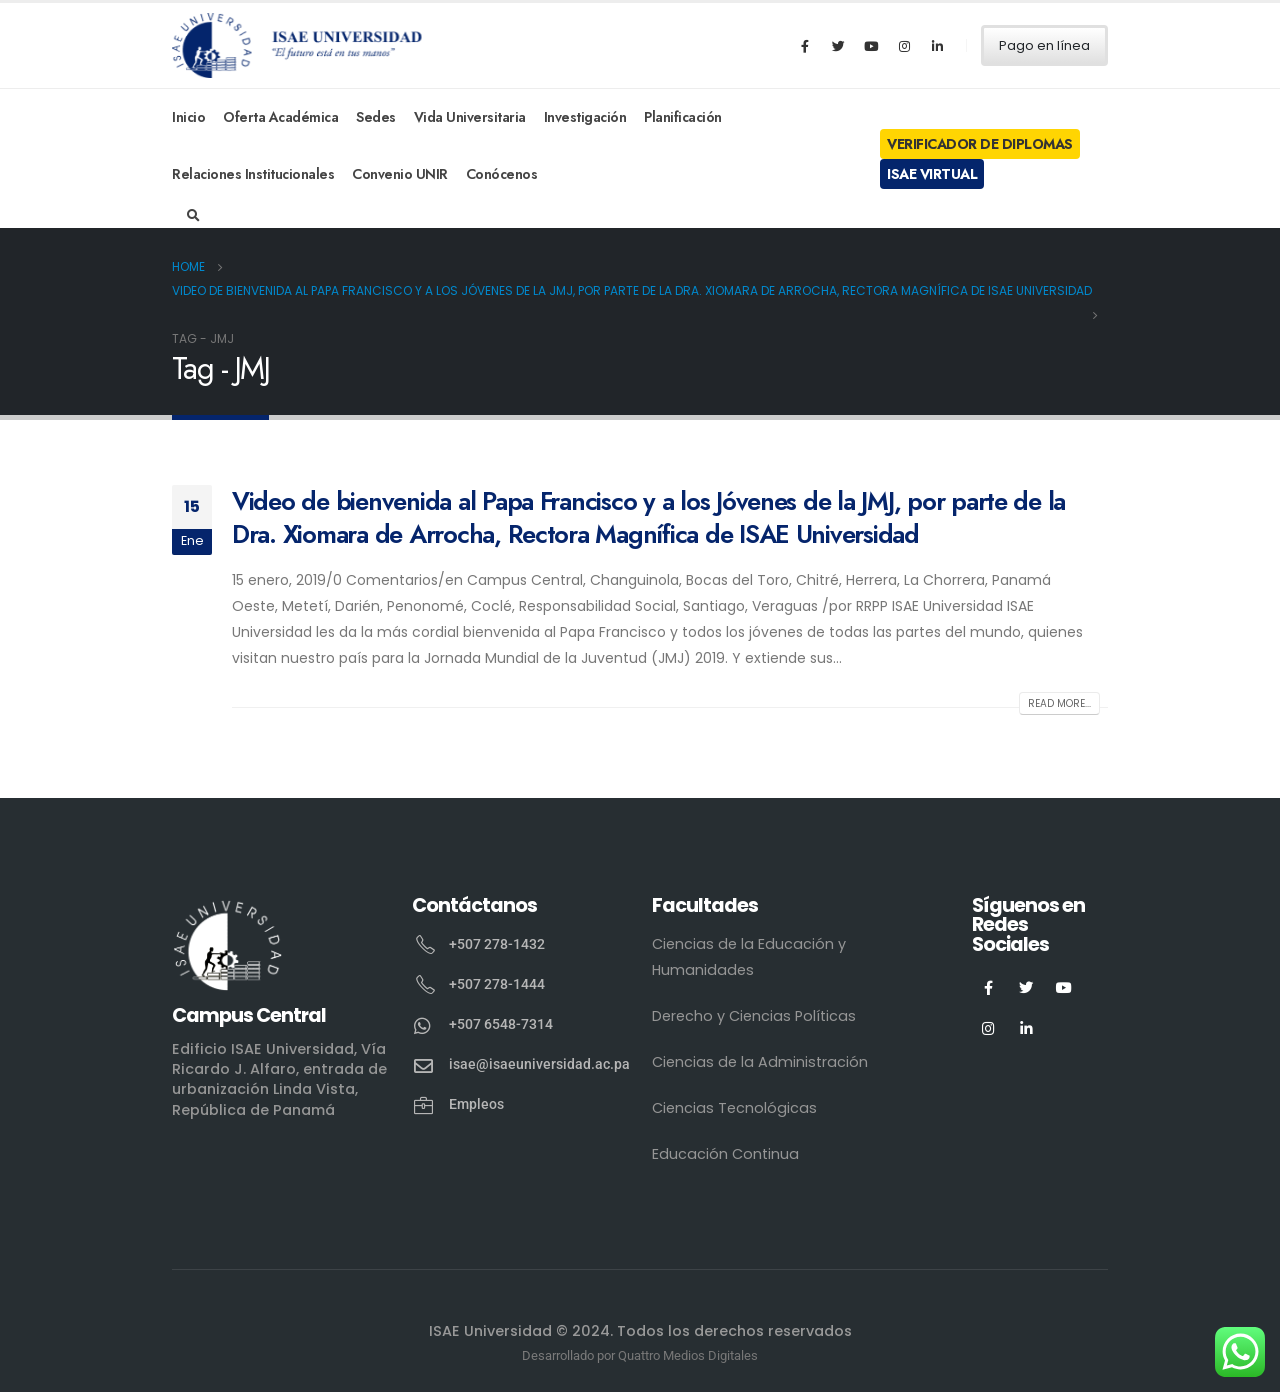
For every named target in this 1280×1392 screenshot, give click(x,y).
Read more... (1059, 703)
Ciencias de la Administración (760, 1062)
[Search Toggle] (193, 216)
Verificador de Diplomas (980, 144)
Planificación (683, 117)
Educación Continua (725, 1154)
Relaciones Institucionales (253, 174)
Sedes (376, 117)
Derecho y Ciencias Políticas (754, 1016)
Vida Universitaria (470, 117)
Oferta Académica (280, 117)
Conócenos (502, 174)
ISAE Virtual (932, 174)
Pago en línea (1044, 45)
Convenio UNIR (400, 174)
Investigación (585, 117)
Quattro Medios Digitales (688, 1355)
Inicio (188, 117)
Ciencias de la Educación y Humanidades (749, 957)
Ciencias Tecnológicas (734, 1108)
